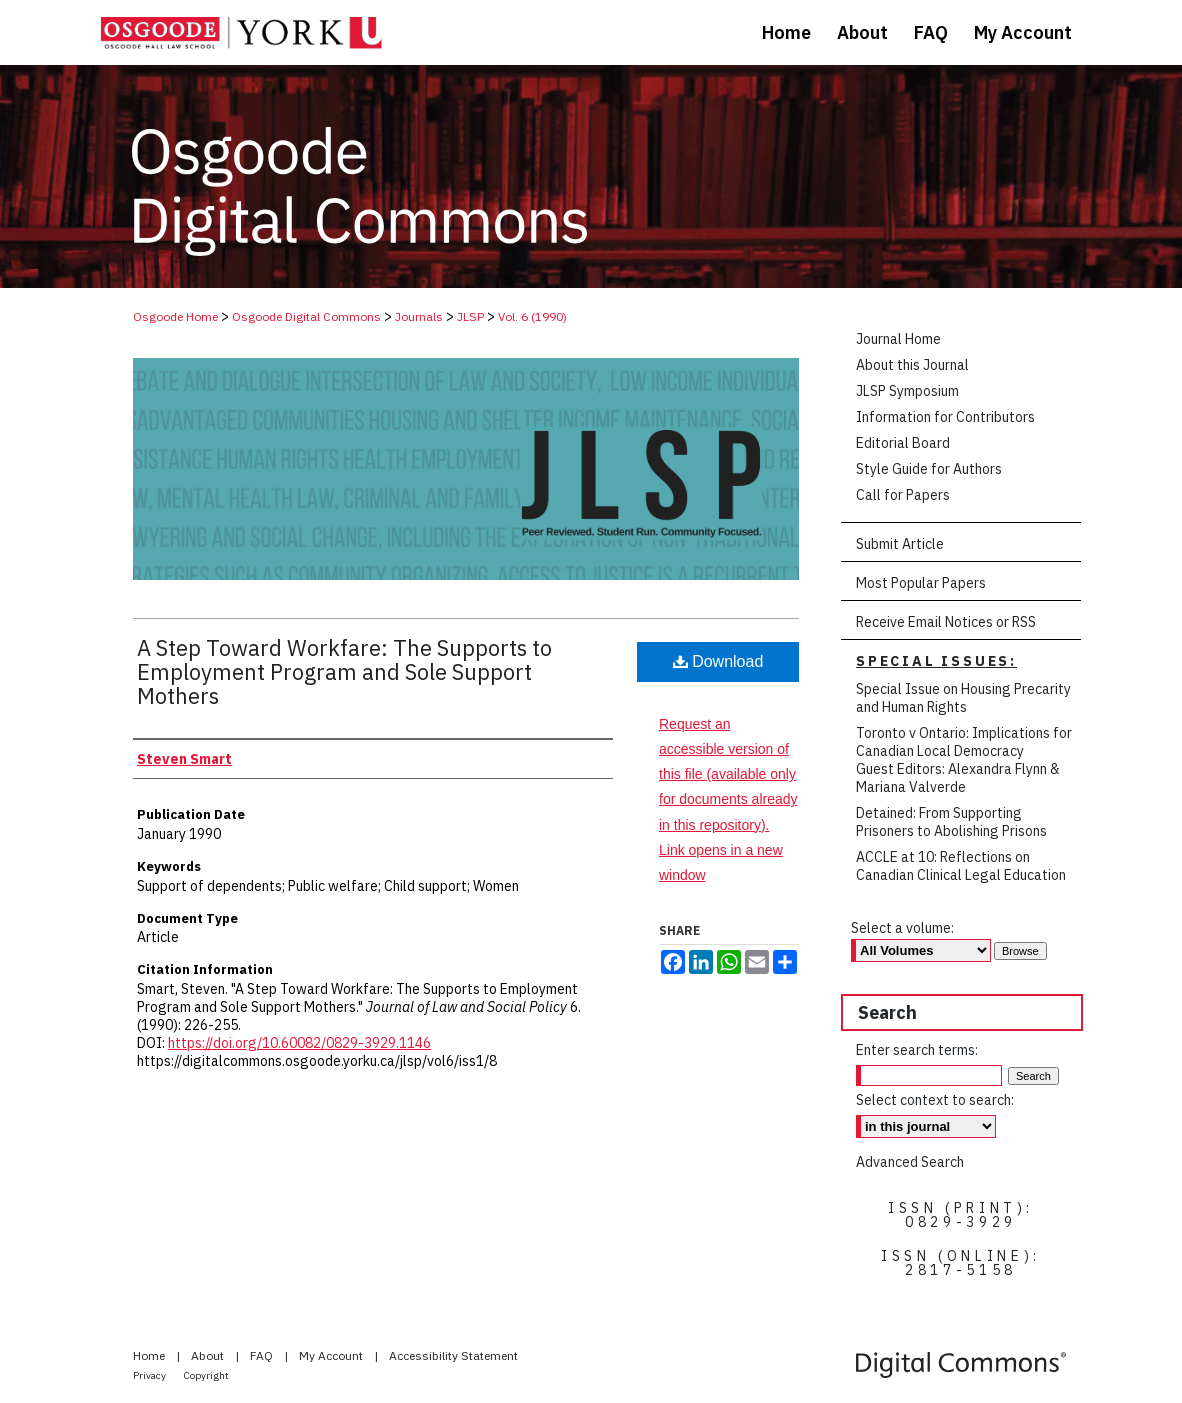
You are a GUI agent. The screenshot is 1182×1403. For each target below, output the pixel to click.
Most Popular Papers (921, 583)
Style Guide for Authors (929, 469)
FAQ (263, 1355)
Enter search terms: (917, 1050)
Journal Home (898, 339)
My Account (332, 1355)
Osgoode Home (175, 316)
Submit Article (900, 544)
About (209, 1355)
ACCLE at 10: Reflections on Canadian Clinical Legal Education (961, 866)
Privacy (150, 1375)
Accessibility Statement (453, 1355)
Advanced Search (910, 1162)
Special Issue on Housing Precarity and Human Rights (963, 698)
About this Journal (912, 365)
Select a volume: (902, 928)
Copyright (206, 1375)
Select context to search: (935, 1100)
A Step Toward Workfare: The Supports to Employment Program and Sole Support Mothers (344, 671)
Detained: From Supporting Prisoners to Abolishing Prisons (951, 822)
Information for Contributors (945, 417)
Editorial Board (903, 443)
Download (718, 661)
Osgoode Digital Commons (306, 316)
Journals (419, 316)
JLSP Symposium (907, 391)
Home (150, 1355)
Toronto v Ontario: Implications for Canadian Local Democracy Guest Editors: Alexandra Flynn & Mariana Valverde (964, 760)
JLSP (470, 316)
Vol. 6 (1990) (532, 316)
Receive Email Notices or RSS (946, 622)
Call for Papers (903, 495)
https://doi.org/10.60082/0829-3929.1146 (299, 1043)
